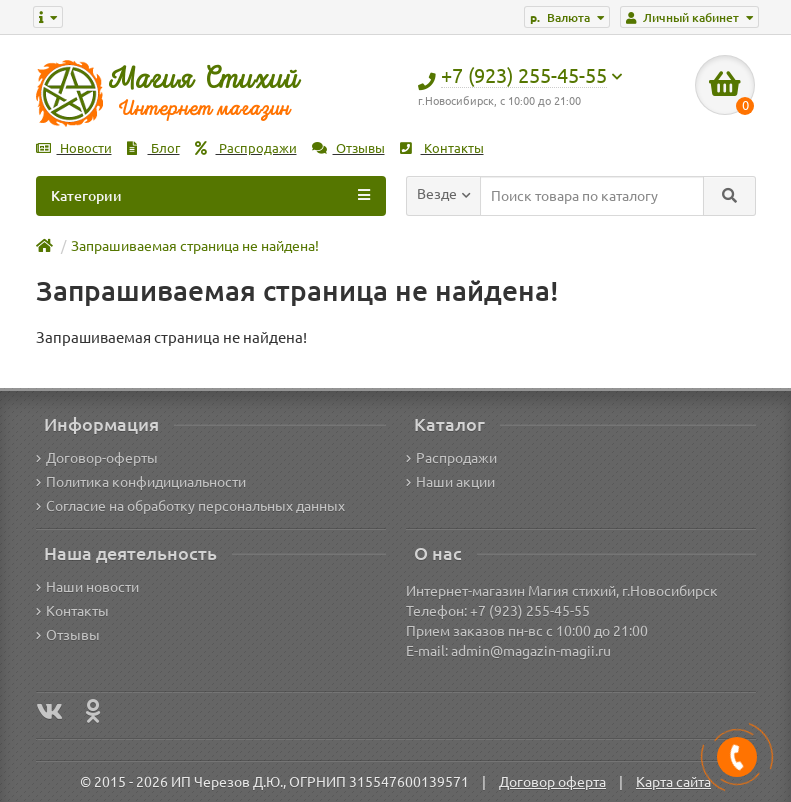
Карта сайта (673, 782)
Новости (74, 148)
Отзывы (348, 148)
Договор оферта (552, 782)
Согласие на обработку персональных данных (190, 506)
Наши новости (87, 587)
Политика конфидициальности (141, 482)
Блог (153, 148)
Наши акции (450, 482)
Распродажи (246, 148)
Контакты (442, 148)
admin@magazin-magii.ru (531, 651)
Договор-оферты (97, 458)
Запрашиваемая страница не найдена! (195, 246)
